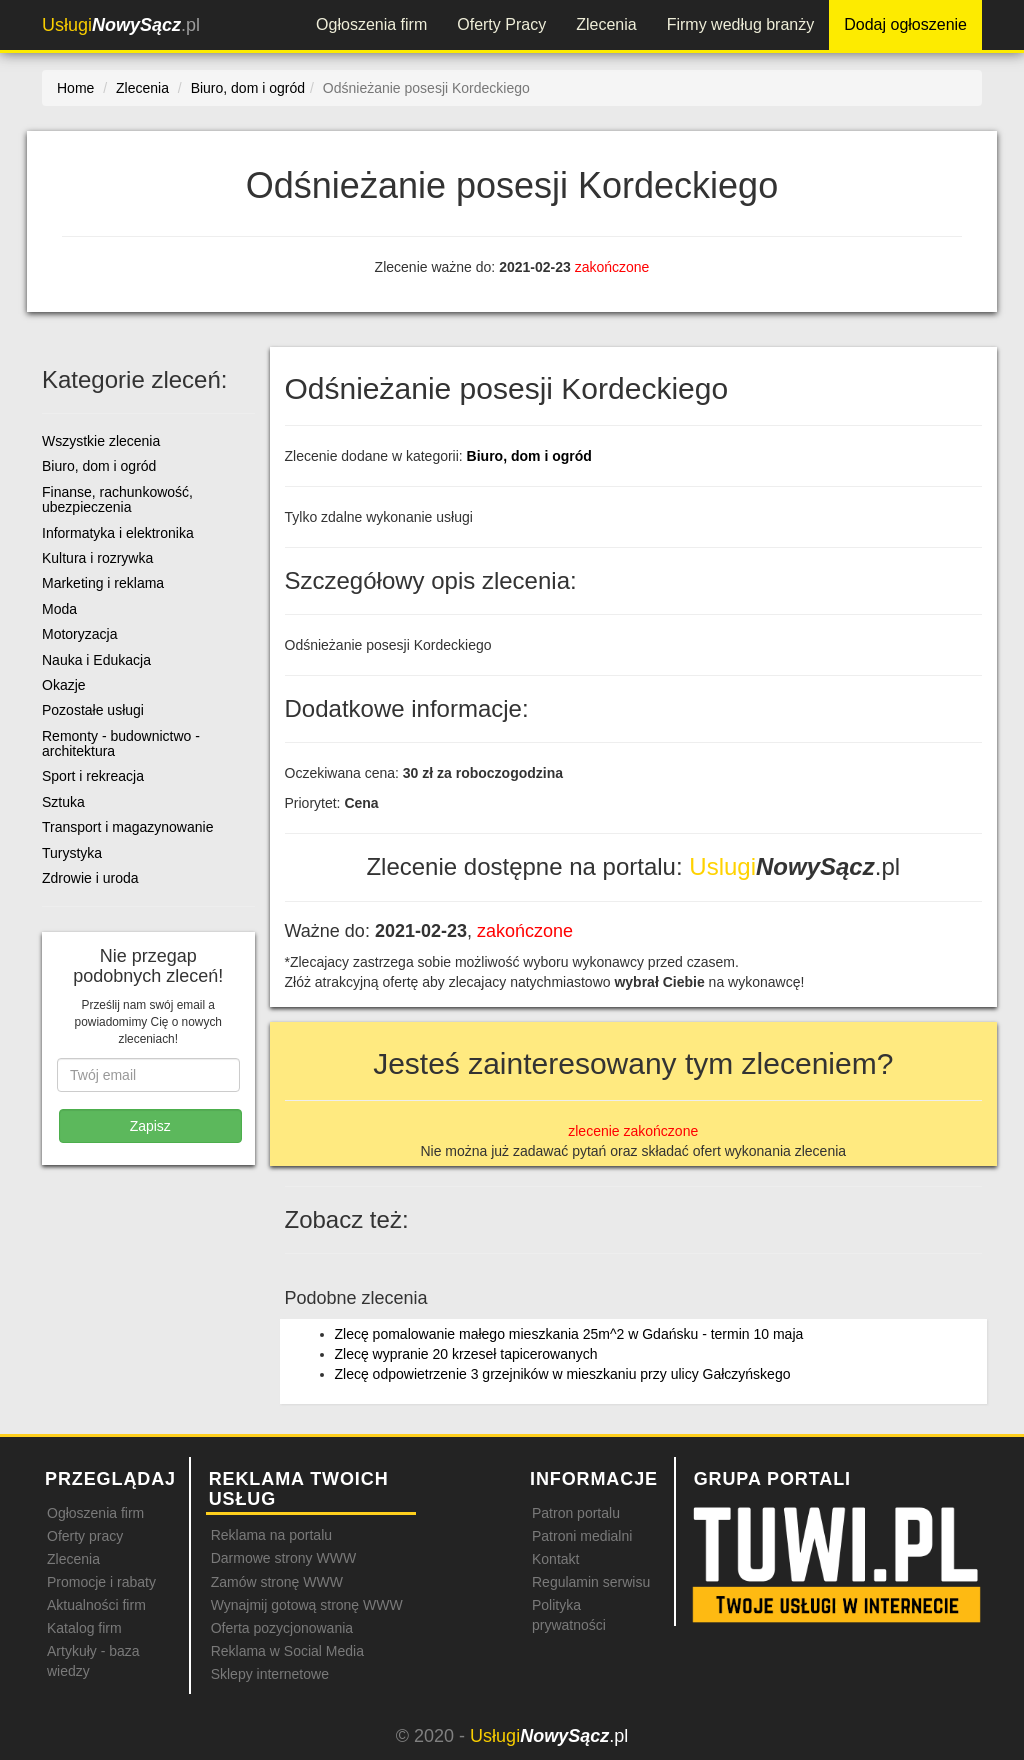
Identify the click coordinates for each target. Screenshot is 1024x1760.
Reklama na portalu (271, 1535)
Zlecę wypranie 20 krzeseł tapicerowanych (466, 1354)
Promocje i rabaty (101, 1582)
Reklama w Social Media (287, 1651)
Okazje (64, 685)
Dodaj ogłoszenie (905, 24)
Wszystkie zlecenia (101, 441)
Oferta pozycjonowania (282, 1628)
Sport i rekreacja (93, 776)
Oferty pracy (85, 1536)
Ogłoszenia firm (371, 24)
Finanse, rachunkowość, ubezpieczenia (117, 499)
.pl (121, 25)
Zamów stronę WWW (277, 1582)
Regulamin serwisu (591, 1582)
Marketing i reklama (103, 583)
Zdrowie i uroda (90, 878)
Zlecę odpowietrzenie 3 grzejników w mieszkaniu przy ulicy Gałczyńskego (563, 1374)
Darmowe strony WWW (283, 1558)
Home (75, 88)
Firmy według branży (741, 24)
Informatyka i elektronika (118, 533)
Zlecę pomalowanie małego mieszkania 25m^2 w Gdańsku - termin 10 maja (569, 1334)
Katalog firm (84, 1628)
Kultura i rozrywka (97, 558)
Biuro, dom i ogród (529, 456)
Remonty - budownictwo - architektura (121, 743)
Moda (59, 609)
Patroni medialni (582, 1536)
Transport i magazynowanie (127, 827)
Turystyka (72, 853)
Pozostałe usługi (93, 710)
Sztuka (63, 802)
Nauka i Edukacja (96, 660)
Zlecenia (606, 24)
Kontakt (555, 1559)
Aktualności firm (96, 1605)
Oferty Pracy (501, 24)
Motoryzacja (79, 634)
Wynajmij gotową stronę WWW (307, 1605)
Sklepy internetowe (270, 1674)
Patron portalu (576, 1513)
